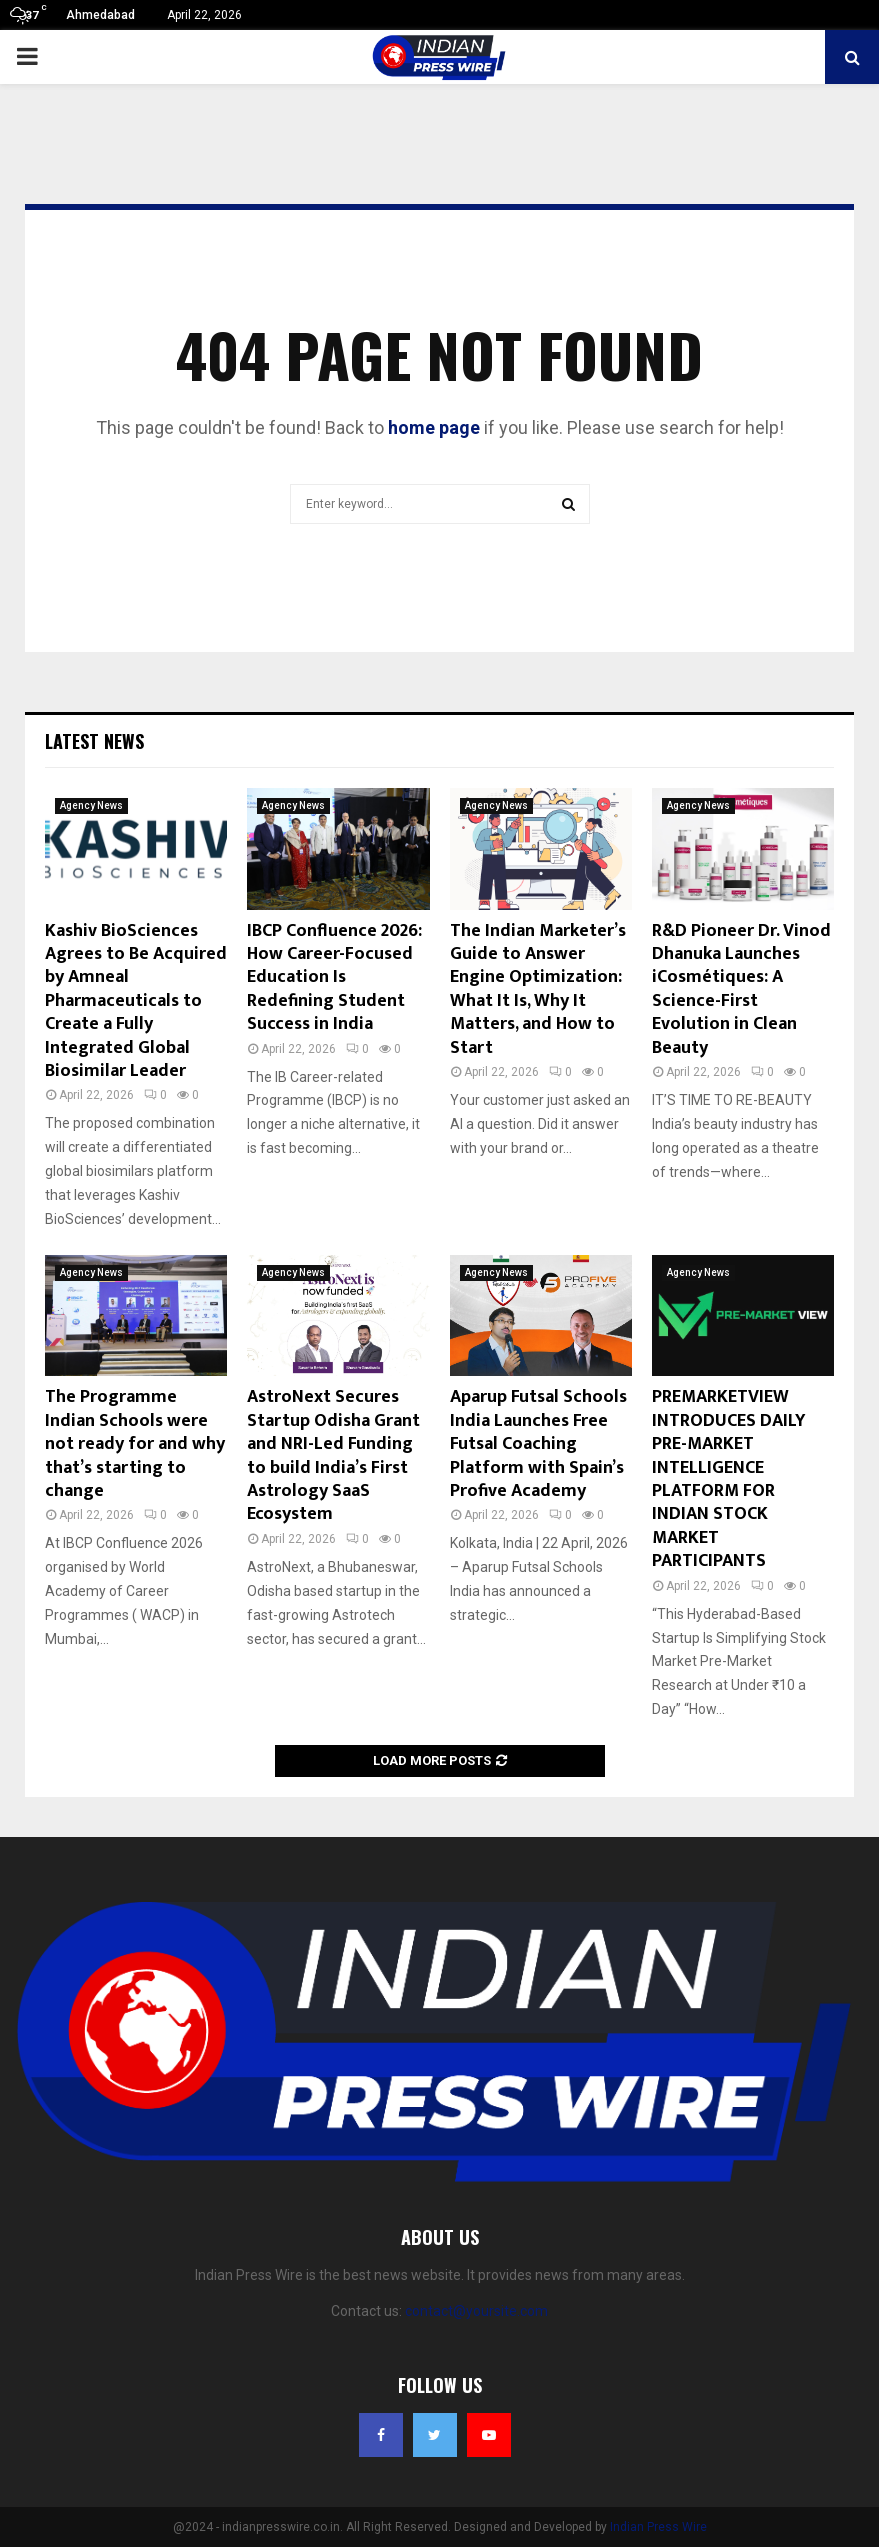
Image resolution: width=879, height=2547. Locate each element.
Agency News (91, 805)
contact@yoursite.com (476, 2311)
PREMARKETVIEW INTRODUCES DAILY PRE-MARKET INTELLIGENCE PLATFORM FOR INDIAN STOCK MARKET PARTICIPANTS (729, 1479)
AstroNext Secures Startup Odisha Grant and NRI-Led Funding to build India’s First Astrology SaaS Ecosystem (333, 1455)
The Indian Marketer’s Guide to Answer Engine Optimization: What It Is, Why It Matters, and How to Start (538, 989)
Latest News (94, 741)
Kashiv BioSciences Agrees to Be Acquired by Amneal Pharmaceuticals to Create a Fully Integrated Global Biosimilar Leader (136, 1001)
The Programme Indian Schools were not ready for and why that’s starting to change (135, 1444)
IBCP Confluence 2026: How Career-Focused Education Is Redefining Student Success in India (334, 978)
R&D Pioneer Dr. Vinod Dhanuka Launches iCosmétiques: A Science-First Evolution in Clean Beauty (741, 989)
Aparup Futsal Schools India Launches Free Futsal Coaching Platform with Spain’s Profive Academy (538, 1444)
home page (434, 427)
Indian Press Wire (658, 2527)
